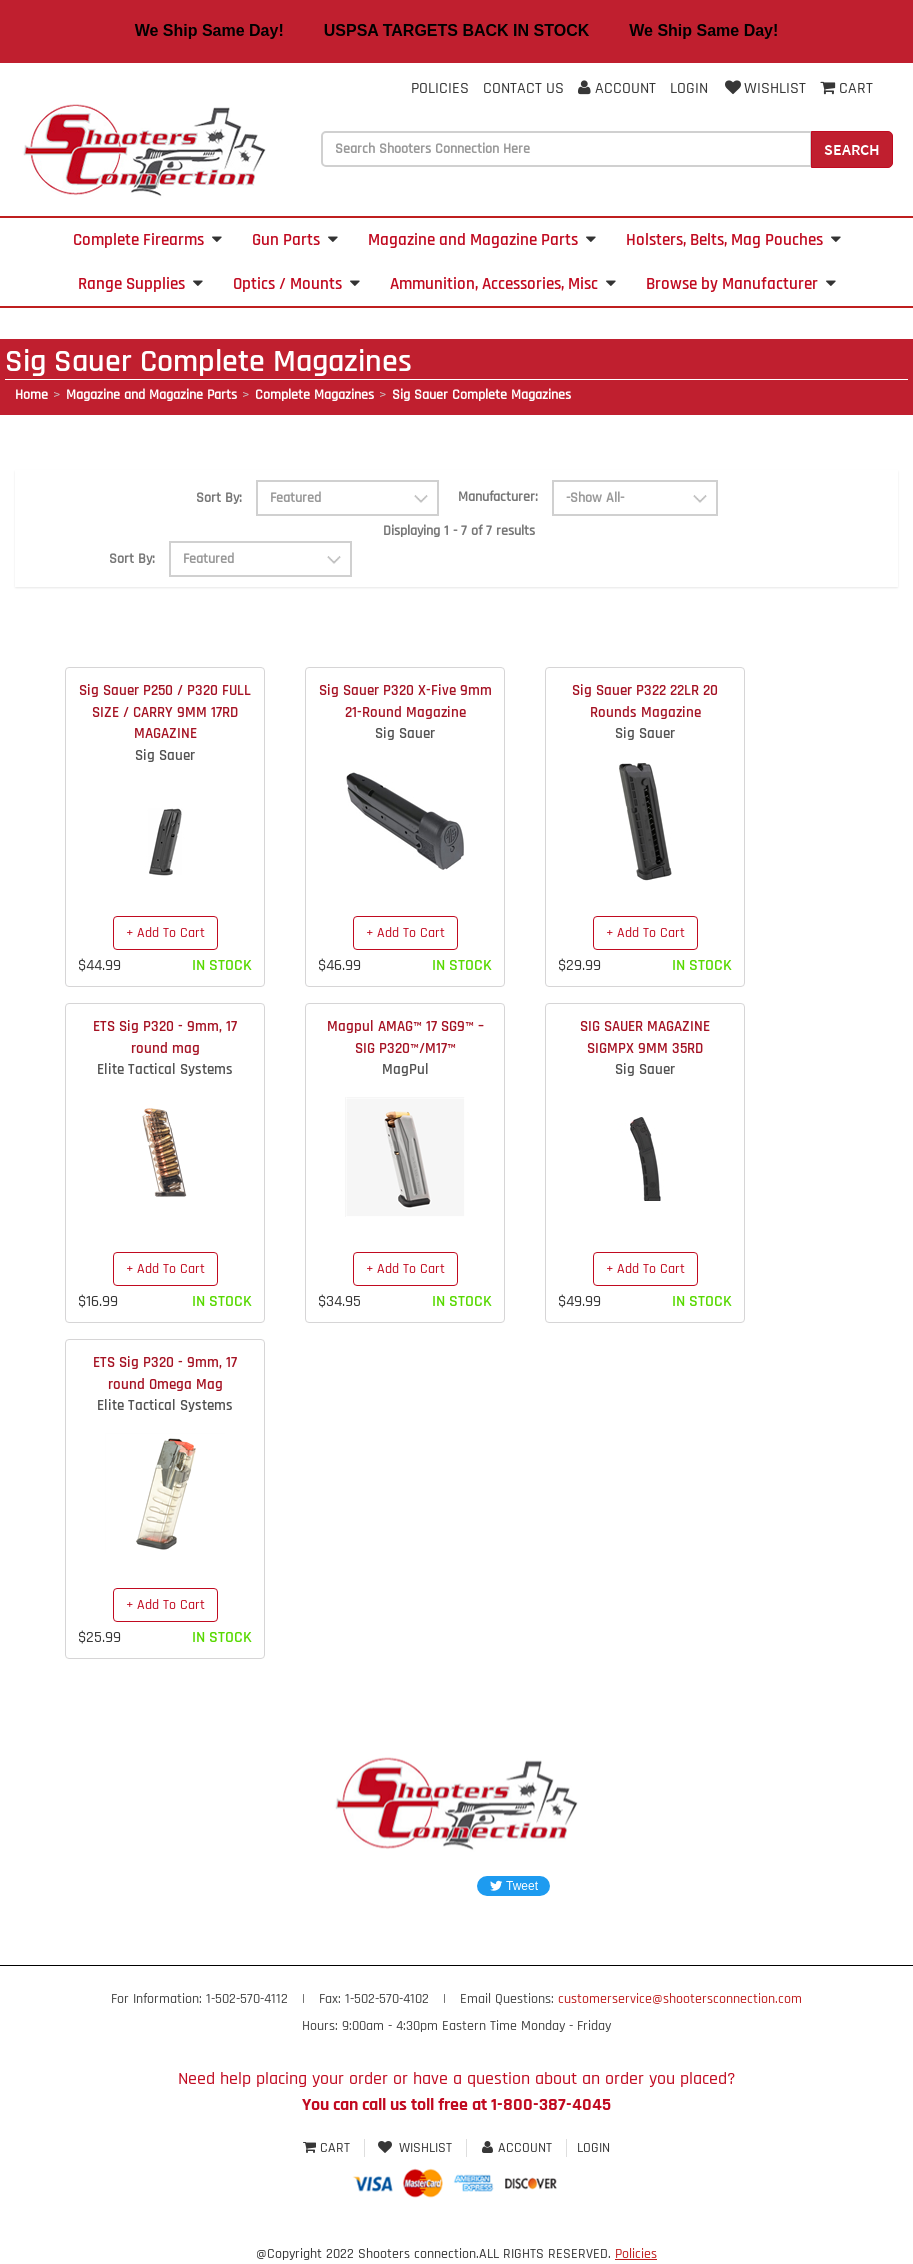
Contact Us (523, 88)
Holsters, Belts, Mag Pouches (733, 240)
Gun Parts (295, 240)
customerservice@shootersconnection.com (680, 1999)
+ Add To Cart (165, 933)
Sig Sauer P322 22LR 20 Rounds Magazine (645, 701)
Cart (328, 2148)
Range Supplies (140, 284)
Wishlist (764, 88)
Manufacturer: (498, 497)
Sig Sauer (165, 755)
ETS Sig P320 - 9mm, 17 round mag (165, 1037)
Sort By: (219, 498)
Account (617, 88)
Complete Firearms (147, 240)
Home (31, 395)
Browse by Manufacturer (741, 284)
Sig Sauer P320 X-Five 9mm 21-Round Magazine (405, 701)
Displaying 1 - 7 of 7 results (459, 531)
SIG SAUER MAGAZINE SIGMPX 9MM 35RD (645, 1037)
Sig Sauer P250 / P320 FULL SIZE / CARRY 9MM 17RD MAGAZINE (165, 712)
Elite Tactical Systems (165, 1069)
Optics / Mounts (296, 284)
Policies (440, 88)
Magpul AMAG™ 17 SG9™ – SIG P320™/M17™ (405, 1037)
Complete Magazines (314, 395)
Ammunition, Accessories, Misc (503, 284)
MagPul (405, 1069)
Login (689, 88)
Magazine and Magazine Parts (482, 240)
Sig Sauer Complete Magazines (481, 395)
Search (852, 149)
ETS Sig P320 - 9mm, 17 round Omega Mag (165, 1373)
